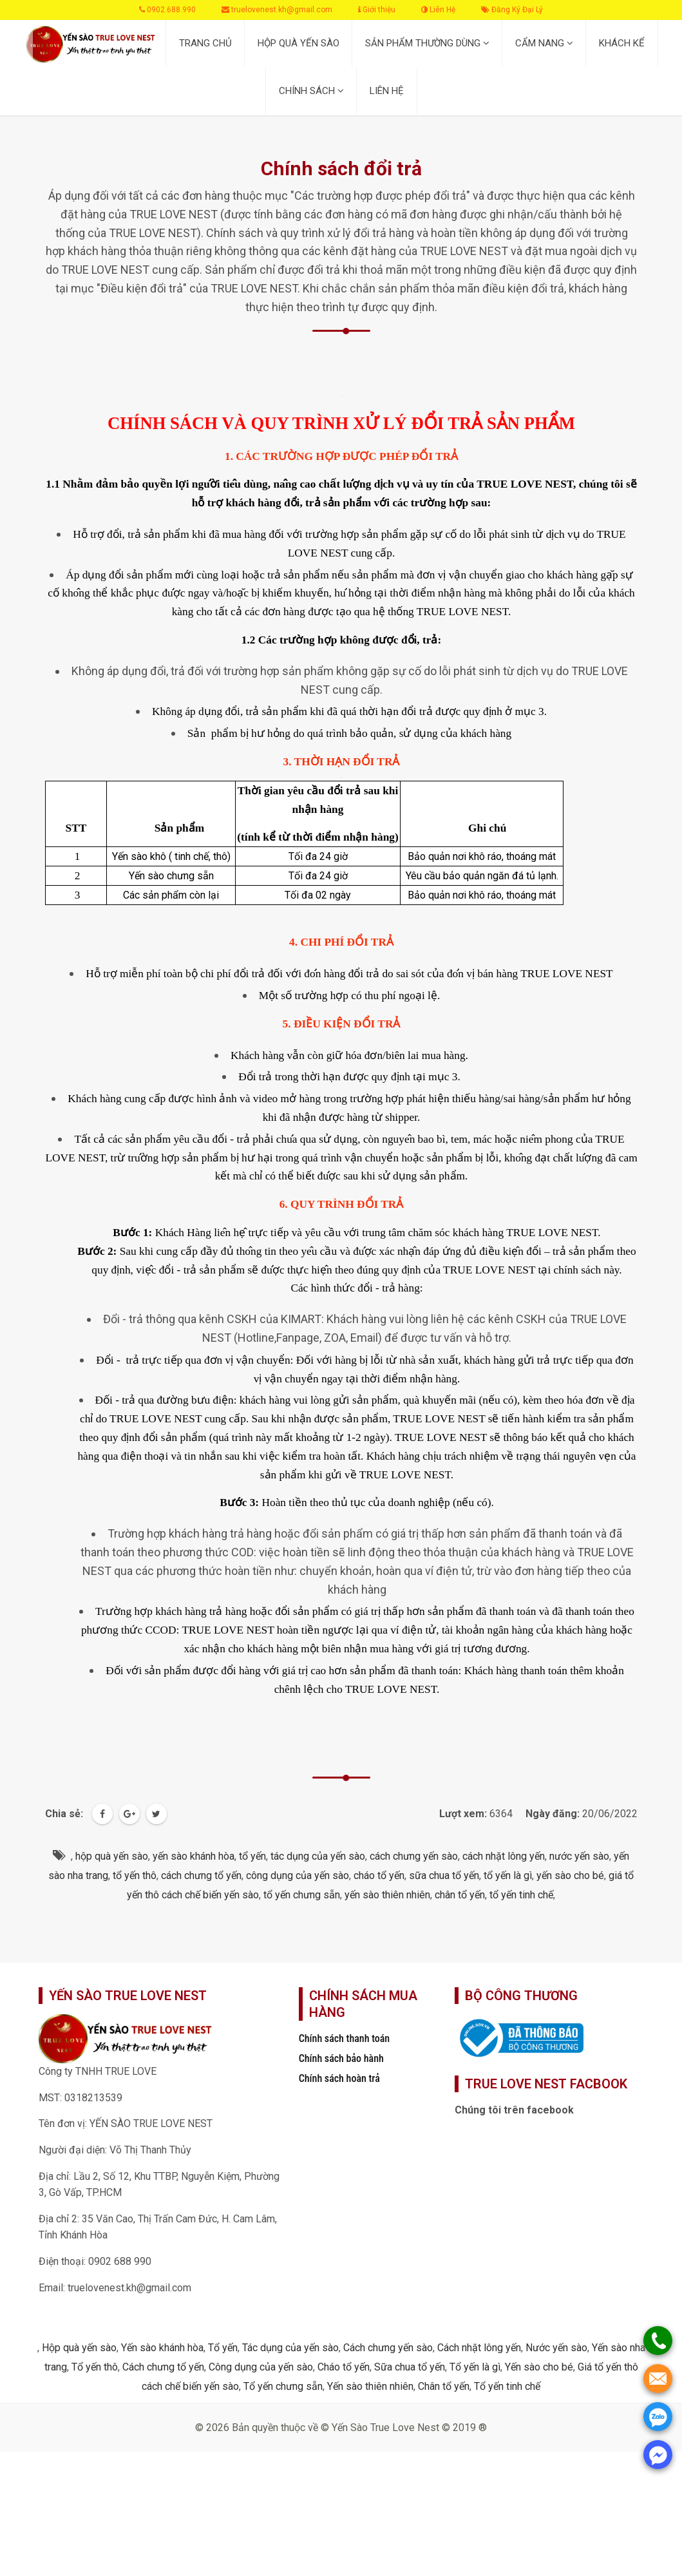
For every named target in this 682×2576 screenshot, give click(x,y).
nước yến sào (579, 1856)
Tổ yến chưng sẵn (283, 2386)
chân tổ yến (460, 1895)
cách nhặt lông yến (503, 1856)
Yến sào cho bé (539, 2367)
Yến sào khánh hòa (162, 2348)
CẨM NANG (544, 43)
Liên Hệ (438, 9)
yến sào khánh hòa (193, 1856)
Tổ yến (223, 2348)
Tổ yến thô (94, 2367)
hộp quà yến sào (111, 1856)
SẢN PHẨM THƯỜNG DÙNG (427, 43)
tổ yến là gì (508, 1875)
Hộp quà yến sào (79, 2348)
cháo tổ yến (379, 1875)
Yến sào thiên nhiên (370, 2386)
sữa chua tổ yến (444, 1875)
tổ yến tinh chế (521, 1895)
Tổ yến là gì (475, 2367)
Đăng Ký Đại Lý (512, 9)
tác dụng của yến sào (317, 1856)
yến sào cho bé (570, 1875)
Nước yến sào (556, 2348)
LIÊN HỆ (387, 91)
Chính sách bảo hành (341, 2058)
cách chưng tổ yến (201, 1875)
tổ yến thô (134, 1875)
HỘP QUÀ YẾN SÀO (298, 43)
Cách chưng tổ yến (163, 2367)
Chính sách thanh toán (344, 2038)
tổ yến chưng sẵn (301, 1895)
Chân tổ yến (443, 2386)
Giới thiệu (376, 9)
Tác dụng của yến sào (290, 2348)
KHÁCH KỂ (622, 43)
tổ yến (252, 1856)
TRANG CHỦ (205, 43)
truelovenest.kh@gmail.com (277, 9)
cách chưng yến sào (414, 1856)
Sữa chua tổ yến (409, 2367)
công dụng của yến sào (297, 1875)
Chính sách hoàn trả (339, 2078)
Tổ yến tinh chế (507, 2386)
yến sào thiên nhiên (387, 1895)
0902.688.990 (167, 9)
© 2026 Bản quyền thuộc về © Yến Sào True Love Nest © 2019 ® (341, 2427)
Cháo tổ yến (343, 2367)
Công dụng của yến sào (261, 2367)
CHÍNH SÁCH (311, 91)
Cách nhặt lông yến (479, 2348)
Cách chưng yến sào (388, 2348)
